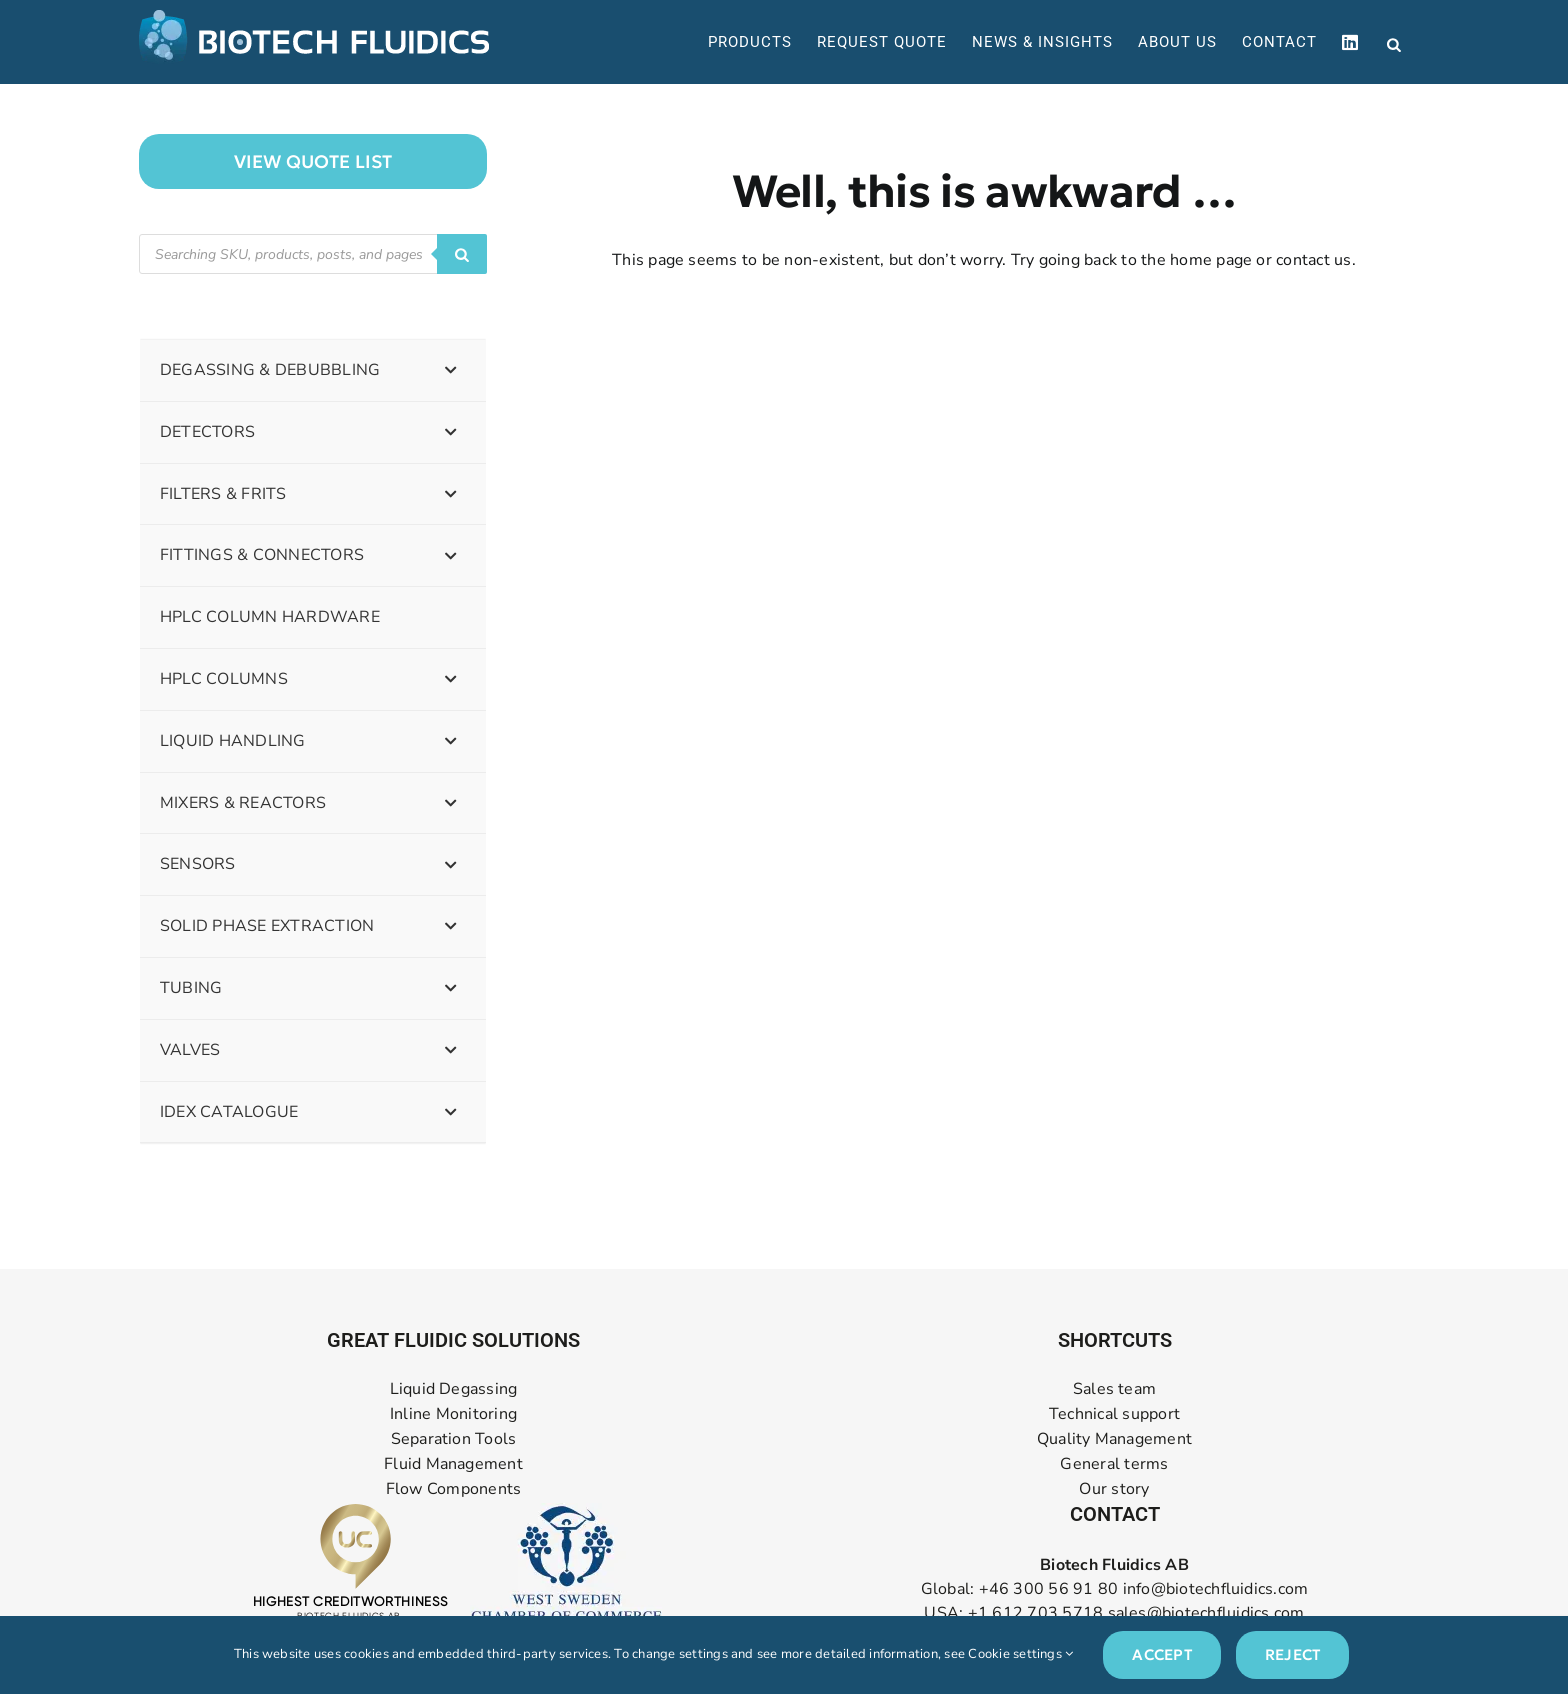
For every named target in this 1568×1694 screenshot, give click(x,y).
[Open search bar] (1394, 43)
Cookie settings (1020, 1654)
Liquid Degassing (454, 1389)
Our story (1114, 1489)
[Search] (462, 254)
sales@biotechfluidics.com (1206, 1613)
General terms (1114, 1464)
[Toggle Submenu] (451, 370)
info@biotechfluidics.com (1216, 1589)
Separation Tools (454, 1439)
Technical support (1114, 1414)
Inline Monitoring (453, 1414)
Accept (1161, 1654)
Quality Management (1114, 1439)
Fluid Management (453, 1464)
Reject (1292, 1654)
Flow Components (454, 1489)
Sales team (1114, 1389)
